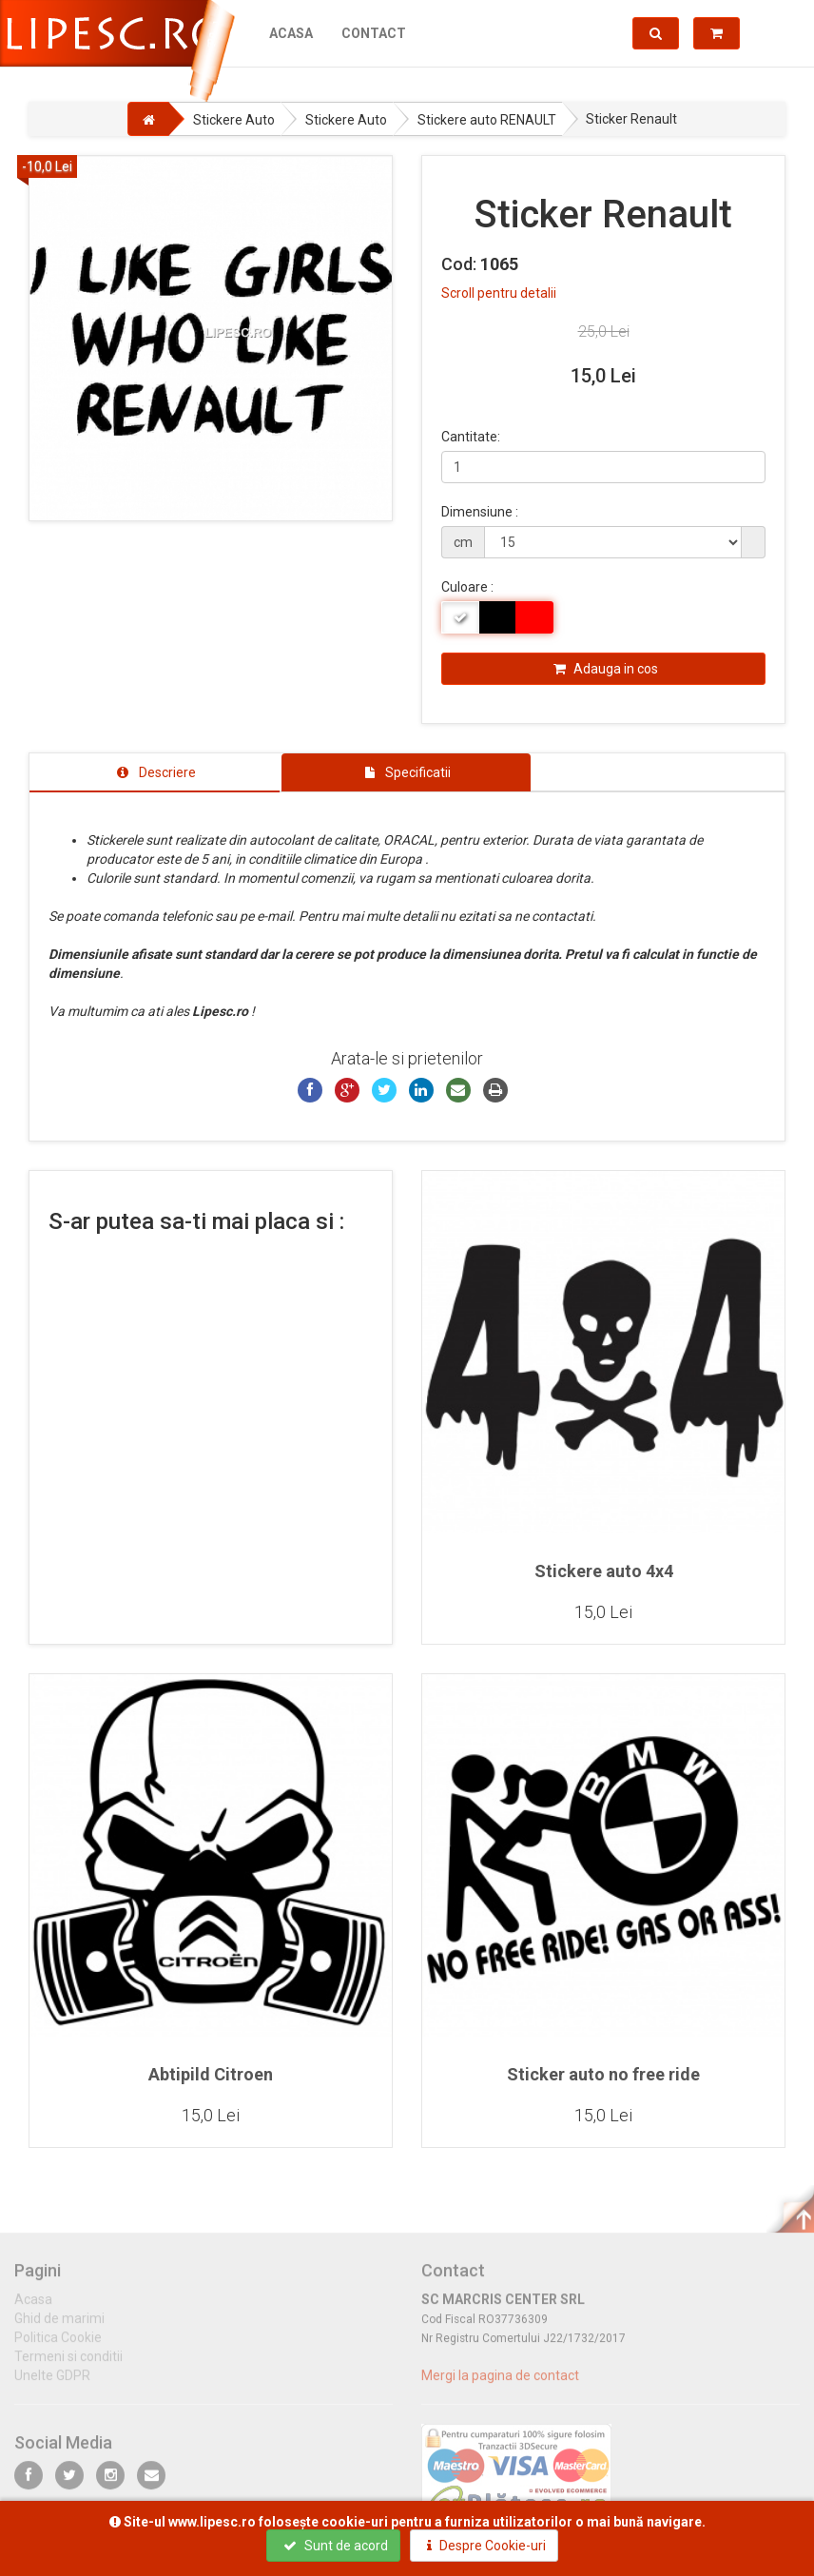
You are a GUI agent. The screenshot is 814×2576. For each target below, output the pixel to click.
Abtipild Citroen (210, 2074)
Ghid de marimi (59, 2327)
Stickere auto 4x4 (603, 1571)
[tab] (154, 772)
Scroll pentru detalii (498, 293)
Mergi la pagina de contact (500, 2384)
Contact (373, 33)
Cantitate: (470, 436)
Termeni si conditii (68, 2365)
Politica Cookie (58, 2346)
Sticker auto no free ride (603, 2074)
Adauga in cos (605, 668)
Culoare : (467, 587)
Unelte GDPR (52, 2384)
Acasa (291, 33)
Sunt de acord (335, 2545)
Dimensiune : (479, 511)
